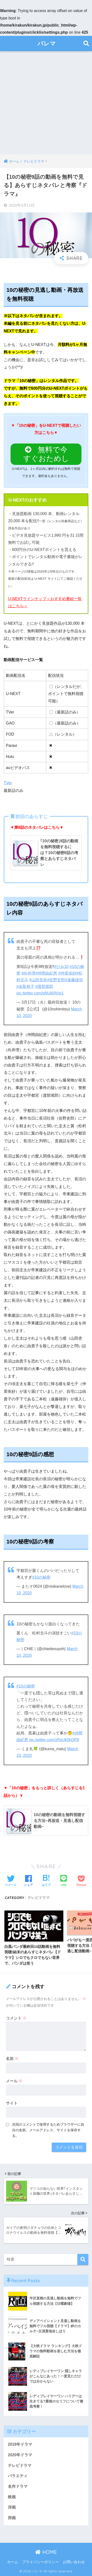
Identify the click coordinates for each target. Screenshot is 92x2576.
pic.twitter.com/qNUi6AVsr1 (40, 993)
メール (14, 2081)
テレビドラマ (38, 1897)
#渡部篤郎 (44, 986)
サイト (12, 2103)
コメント (16, 2018)
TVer (8, 783)
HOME (46, 2552)
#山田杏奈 (38, 980)
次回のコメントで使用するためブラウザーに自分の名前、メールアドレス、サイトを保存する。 (48, 2130)
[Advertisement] (46, 106)
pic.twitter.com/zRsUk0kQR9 (54, 1740)
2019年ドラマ (20, 2444)
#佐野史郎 (56, 980)
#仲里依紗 (67, 973)
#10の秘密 (41, 1577)
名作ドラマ (17, 2486)
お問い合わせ (74, 2562)
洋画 (12, 2507)
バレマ (47, 43)
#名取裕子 (25, 986)
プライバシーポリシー (40, 2562)
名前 (12, 2059)
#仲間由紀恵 (46, 973)
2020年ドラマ (20, 2455)
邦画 (12, 2518)
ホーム (12, 2562)
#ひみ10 (61, 966)
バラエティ (17, 2476)
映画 (12, 2497)
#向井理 (28, 973)
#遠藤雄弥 (74, 980)
